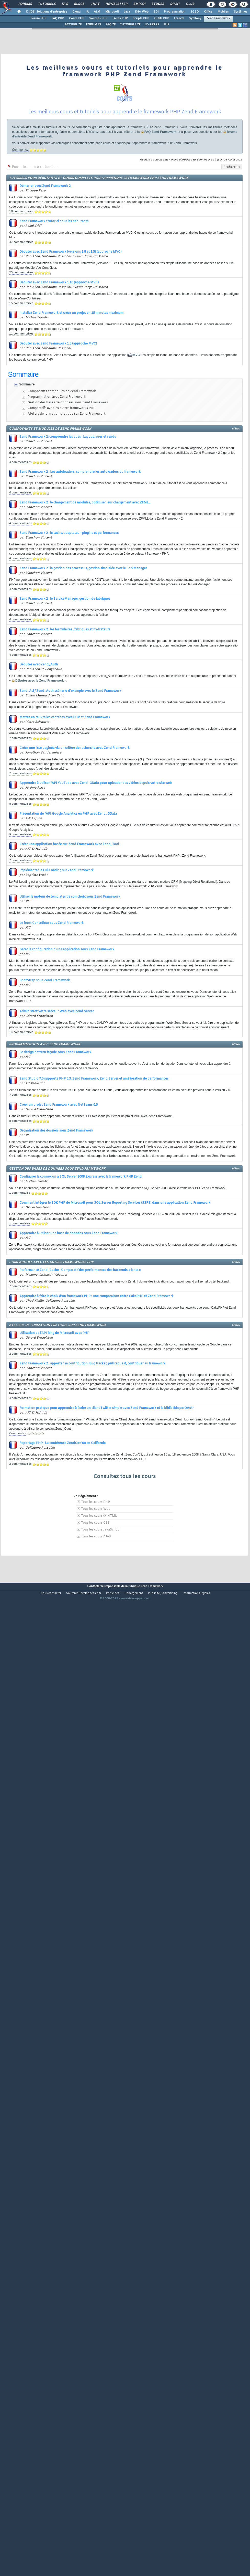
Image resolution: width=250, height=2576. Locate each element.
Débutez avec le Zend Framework (39, 930)
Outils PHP (161, 18)
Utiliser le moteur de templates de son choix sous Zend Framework (69, 1147)
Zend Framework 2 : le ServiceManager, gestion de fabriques (64, 849)
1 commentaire (19, 1443)
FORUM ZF (93, 24)
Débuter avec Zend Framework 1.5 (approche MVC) (58, 593)
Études (157, 4)
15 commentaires (21, 553)
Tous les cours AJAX (96, 1786)
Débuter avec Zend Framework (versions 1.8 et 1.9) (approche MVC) (70, 502)
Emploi (139, 4)
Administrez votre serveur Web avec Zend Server (56, 1261)
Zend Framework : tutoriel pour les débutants (53, 471)
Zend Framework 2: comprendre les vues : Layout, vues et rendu (67, 687)
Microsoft (112, 12)
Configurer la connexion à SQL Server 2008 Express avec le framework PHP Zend (80, 1427)
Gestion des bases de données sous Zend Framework (68, 652)
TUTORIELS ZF (130, 24)
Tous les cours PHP (95, 1752)
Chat (95, 4)
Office (208, 12)
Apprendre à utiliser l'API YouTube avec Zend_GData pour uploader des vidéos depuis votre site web (95, 1033)
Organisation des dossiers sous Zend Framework (56, 1381)
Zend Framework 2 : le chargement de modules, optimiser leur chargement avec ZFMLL (84, 752)
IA (87, 12)
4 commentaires (20, 712)
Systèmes (240, 12)
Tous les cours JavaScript (100, 1779)
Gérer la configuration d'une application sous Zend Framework (66, 1199)
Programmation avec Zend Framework (57, 647)
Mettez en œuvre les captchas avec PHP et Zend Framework (64, 967)
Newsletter (116, 4)
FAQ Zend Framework (160, 382)
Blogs (79, 4)
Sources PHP (98, 18)
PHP (166, 24)
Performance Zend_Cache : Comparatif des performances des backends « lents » (80, 1520)
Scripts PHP (141, 18)
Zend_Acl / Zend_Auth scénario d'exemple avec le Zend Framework (70, 941)
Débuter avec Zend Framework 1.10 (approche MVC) (59, 532)
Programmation (174, 12)
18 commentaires (21, 461)
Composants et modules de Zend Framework (62, 641)
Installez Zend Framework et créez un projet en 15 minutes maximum (71, 563)
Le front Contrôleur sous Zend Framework (51, 1173)
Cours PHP (76, 18)
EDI (156, 12)
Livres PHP (120, 18)
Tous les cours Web (95, 1759)
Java (127, 12)
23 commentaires (21, 522)
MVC (136, 605)
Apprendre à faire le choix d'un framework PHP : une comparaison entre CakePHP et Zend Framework (96, 1546)
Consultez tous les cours (124, 1726)
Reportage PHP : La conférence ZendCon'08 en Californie (62, 1693)
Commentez (20, 400)
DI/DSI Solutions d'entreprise (46, 12)
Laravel (179, 18)
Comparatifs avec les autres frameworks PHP (61, 658)
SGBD (194, 12)
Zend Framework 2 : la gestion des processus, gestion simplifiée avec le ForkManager (83, 818)
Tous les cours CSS (95, 1773)
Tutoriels (46, 4)
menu (236, 678)
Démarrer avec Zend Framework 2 (45, 436)
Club (190, 4)
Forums (25, 4)
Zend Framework (218, 18)
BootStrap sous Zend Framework (44, 1230)
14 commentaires (21, 1282)
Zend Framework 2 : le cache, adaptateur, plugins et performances (69, 783)
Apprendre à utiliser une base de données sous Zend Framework (68, 1483)
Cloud (76, 12)
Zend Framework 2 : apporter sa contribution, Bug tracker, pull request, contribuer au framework (92, 1614)
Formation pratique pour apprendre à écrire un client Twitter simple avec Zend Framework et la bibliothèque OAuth (107, 1658)
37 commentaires (21, 492)
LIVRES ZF (152, 24)
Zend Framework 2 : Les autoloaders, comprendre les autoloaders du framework (80, 722)
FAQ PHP (57, 18)
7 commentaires (20, 988)
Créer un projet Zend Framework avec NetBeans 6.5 (58, 1355)
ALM (97, 12)
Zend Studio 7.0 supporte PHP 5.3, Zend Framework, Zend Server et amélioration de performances (93, 1329)
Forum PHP (38, 18)
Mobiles (223, 12)
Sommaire (27, 634)
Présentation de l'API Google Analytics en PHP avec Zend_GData (68, 1064)
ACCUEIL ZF (73, 24)
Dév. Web (142, 12)
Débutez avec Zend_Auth (38, 915)
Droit (174, 4)
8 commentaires (20, 1054)
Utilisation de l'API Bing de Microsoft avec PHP (54, 1583)
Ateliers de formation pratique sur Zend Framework (67, 664)
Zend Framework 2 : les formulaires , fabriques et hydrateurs (64, 879)
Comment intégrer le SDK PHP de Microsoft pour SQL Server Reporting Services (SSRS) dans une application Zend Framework (114, 1453)
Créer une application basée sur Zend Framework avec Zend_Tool (69, 1094)
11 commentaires (21, 584)
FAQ (64, 4)
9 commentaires (20, 1084)
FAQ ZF (111, 24)
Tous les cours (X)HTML (99, 1766)
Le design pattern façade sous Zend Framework (55, 1302)
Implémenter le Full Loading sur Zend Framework (56, 1120)
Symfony (195, 18)
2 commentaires (20, 1023)
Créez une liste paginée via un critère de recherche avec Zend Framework (74, 998)
